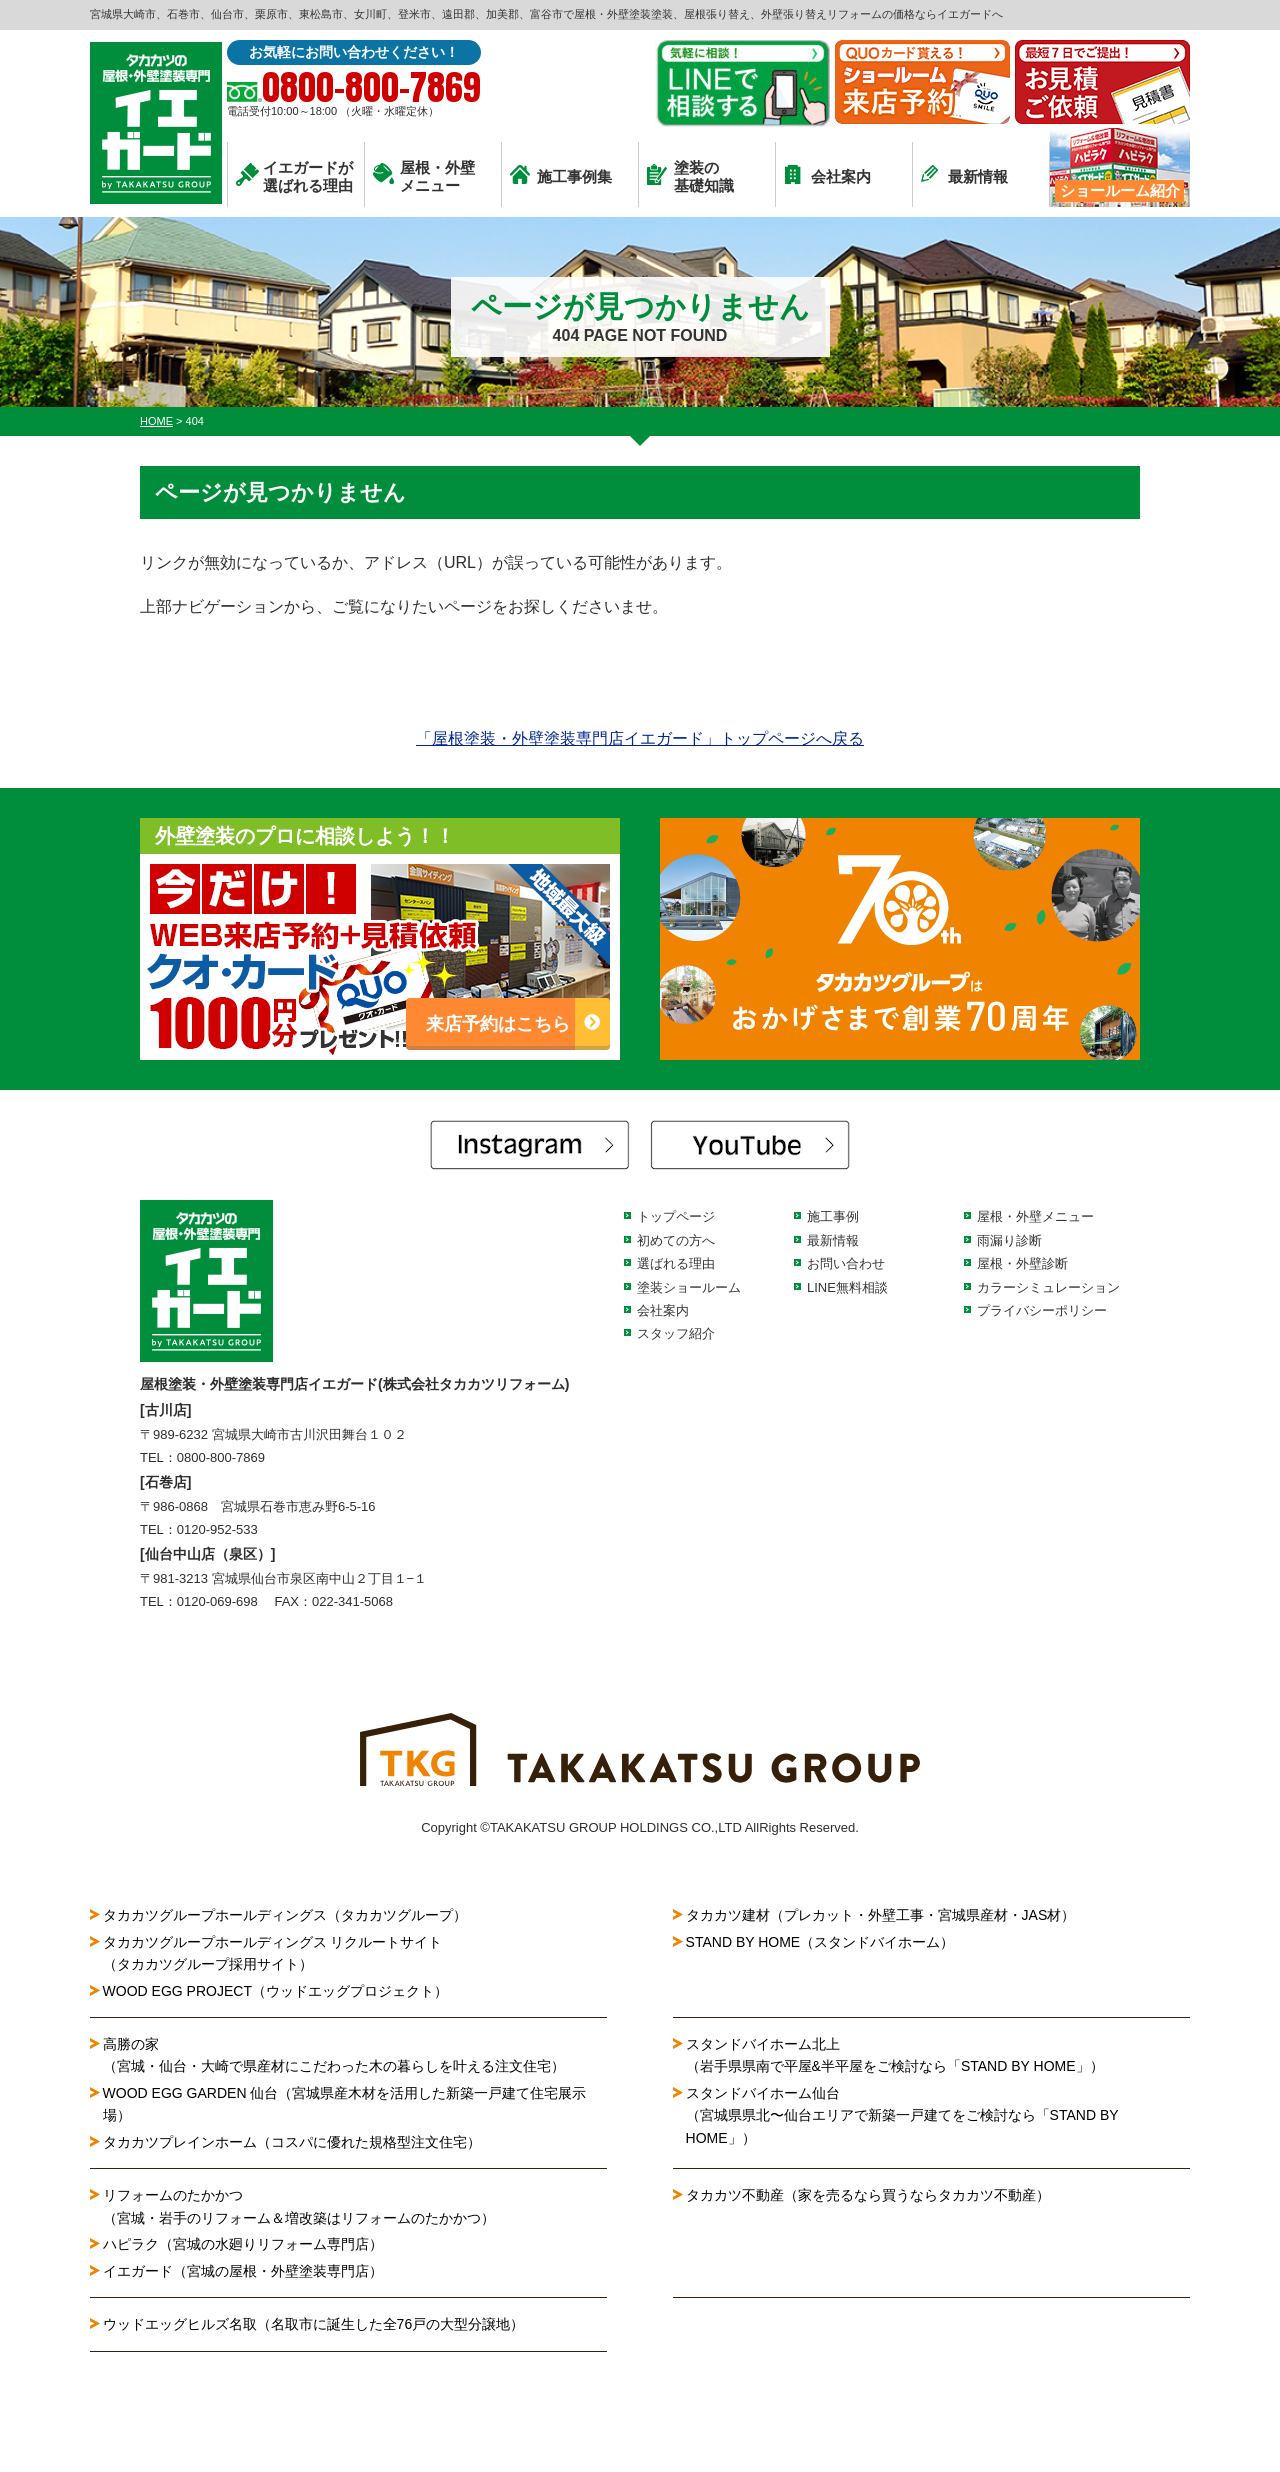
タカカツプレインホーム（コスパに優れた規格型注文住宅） (292, 2142)
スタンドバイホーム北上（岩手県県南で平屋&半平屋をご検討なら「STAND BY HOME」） (895, 2055)
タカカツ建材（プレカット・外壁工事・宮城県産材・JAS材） (881, 1915)
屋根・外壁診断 (1022, 1263)
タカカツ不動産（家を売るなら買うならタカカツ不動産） (868, 2195)
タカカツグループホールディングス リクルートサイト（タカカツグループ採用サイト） (273, 1953)
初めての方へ (676, 1240)
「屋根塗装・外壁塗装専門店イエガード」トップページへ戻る (640, 738)
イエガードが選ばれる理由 (294, 176)
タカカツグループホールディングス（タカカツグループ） (285, 1915)
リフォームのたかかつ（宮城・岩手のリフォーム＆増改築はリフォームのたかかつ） (299, 2206)
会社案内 (827, 174)
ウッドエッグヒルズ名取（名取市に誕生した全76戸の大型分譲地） (321, 2324)
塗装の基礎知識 (690, 176)
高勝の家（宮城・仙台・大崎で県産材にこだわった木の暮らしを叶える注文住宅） (334, 2055)
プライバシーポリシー (1042, 1310)
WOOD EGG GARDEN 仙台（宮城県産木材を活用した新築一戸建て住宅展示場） (345, 2104)
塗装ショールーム (689, 1287)
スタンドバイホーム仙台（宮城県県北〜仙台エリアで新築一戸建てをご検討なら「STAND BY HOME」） (902, 2115)
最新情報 (964, 174)
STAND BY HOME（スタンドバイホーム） (820, 1942)
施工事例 (833, 1216)
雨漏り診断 (1009, 1240)
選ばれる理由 (676, 1263)
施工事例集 (561, 175)
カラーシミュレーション (1048, 1287)
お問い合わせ (846, 1263)
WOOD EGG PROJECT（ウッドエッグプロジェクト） (275, 1991)
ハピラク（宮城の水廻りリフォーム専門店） (243, 2244)
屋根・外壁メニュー (424, 176)
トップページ (676, 1216)
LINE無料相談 (847, 1287)
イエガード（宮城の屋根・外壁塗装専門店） (243, 2271)
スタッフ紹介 (676, 1333)
